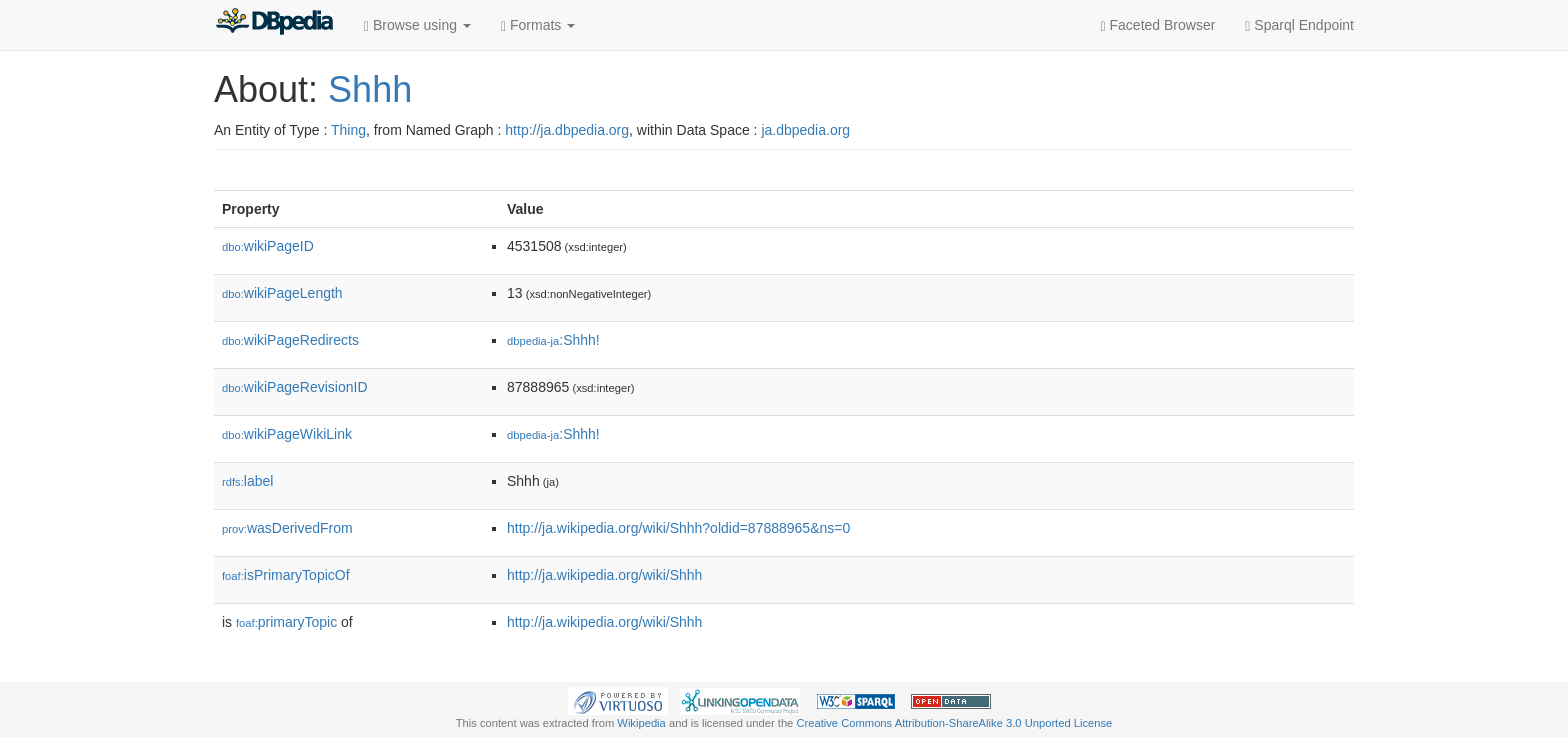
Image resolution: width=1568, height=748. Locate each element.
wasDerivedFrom (287, 528)
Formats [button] (538, 25)
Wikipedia (641, 723)
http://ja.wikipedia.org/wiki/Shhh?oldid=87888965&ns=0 (678, 528)
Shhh (370, 89)
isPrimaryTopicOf (286, 575)
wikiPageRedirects (290, 340)
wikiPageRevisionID (295, 387)
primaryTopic (286, 622)
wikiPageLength (282, 293)
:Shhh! (553, 340)
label (247, 481)
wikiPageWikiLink (287, 434)
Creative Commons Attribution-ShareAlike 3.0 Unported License (954, 723)
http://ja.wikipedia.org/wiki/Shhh (604, 575)
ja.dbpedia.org (805, 130)
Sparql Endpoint (1299, 25)
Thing (348, 130)
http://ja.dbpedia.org (567, 130)
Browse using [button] (417, 25)
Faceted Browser (1158, 25)
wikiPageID (268, 246)
